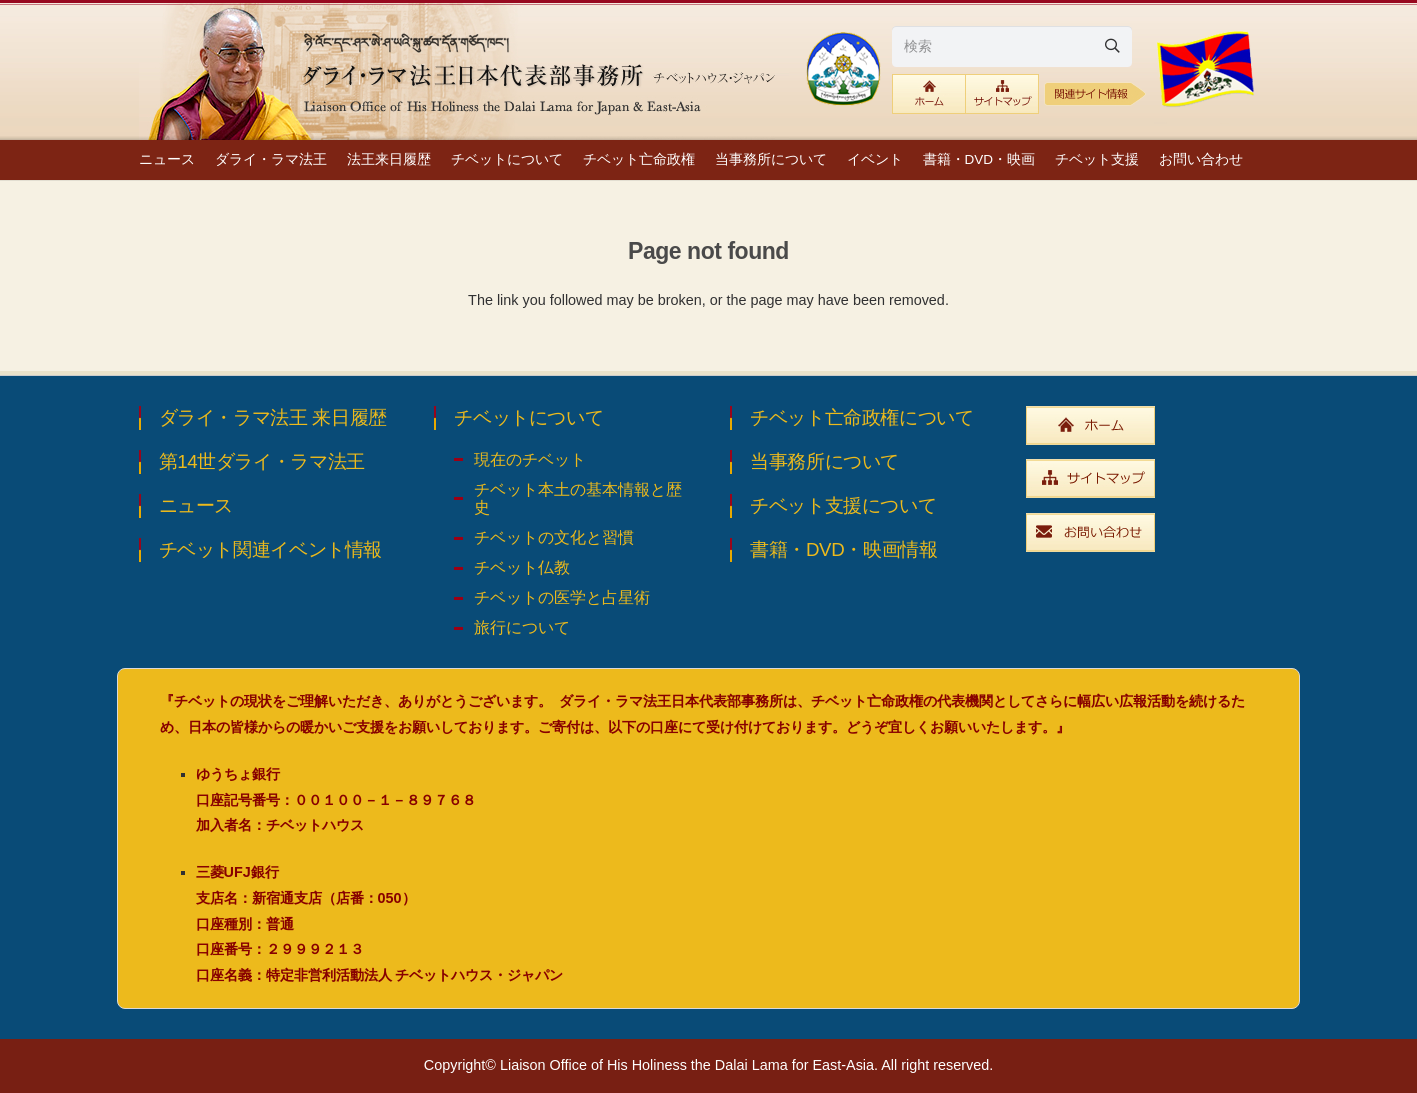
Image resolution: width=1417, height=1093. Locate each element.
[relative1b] (1095, 94)
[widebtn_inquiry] (1152, 532)
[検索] (1012, 46)
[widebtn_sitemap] (1152, 478)
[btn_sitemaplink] (1002, 94)
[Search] (1112, 46)
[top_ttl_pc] (464, 70)
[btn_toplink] (929, 94)
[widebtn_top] (1152, 425)
